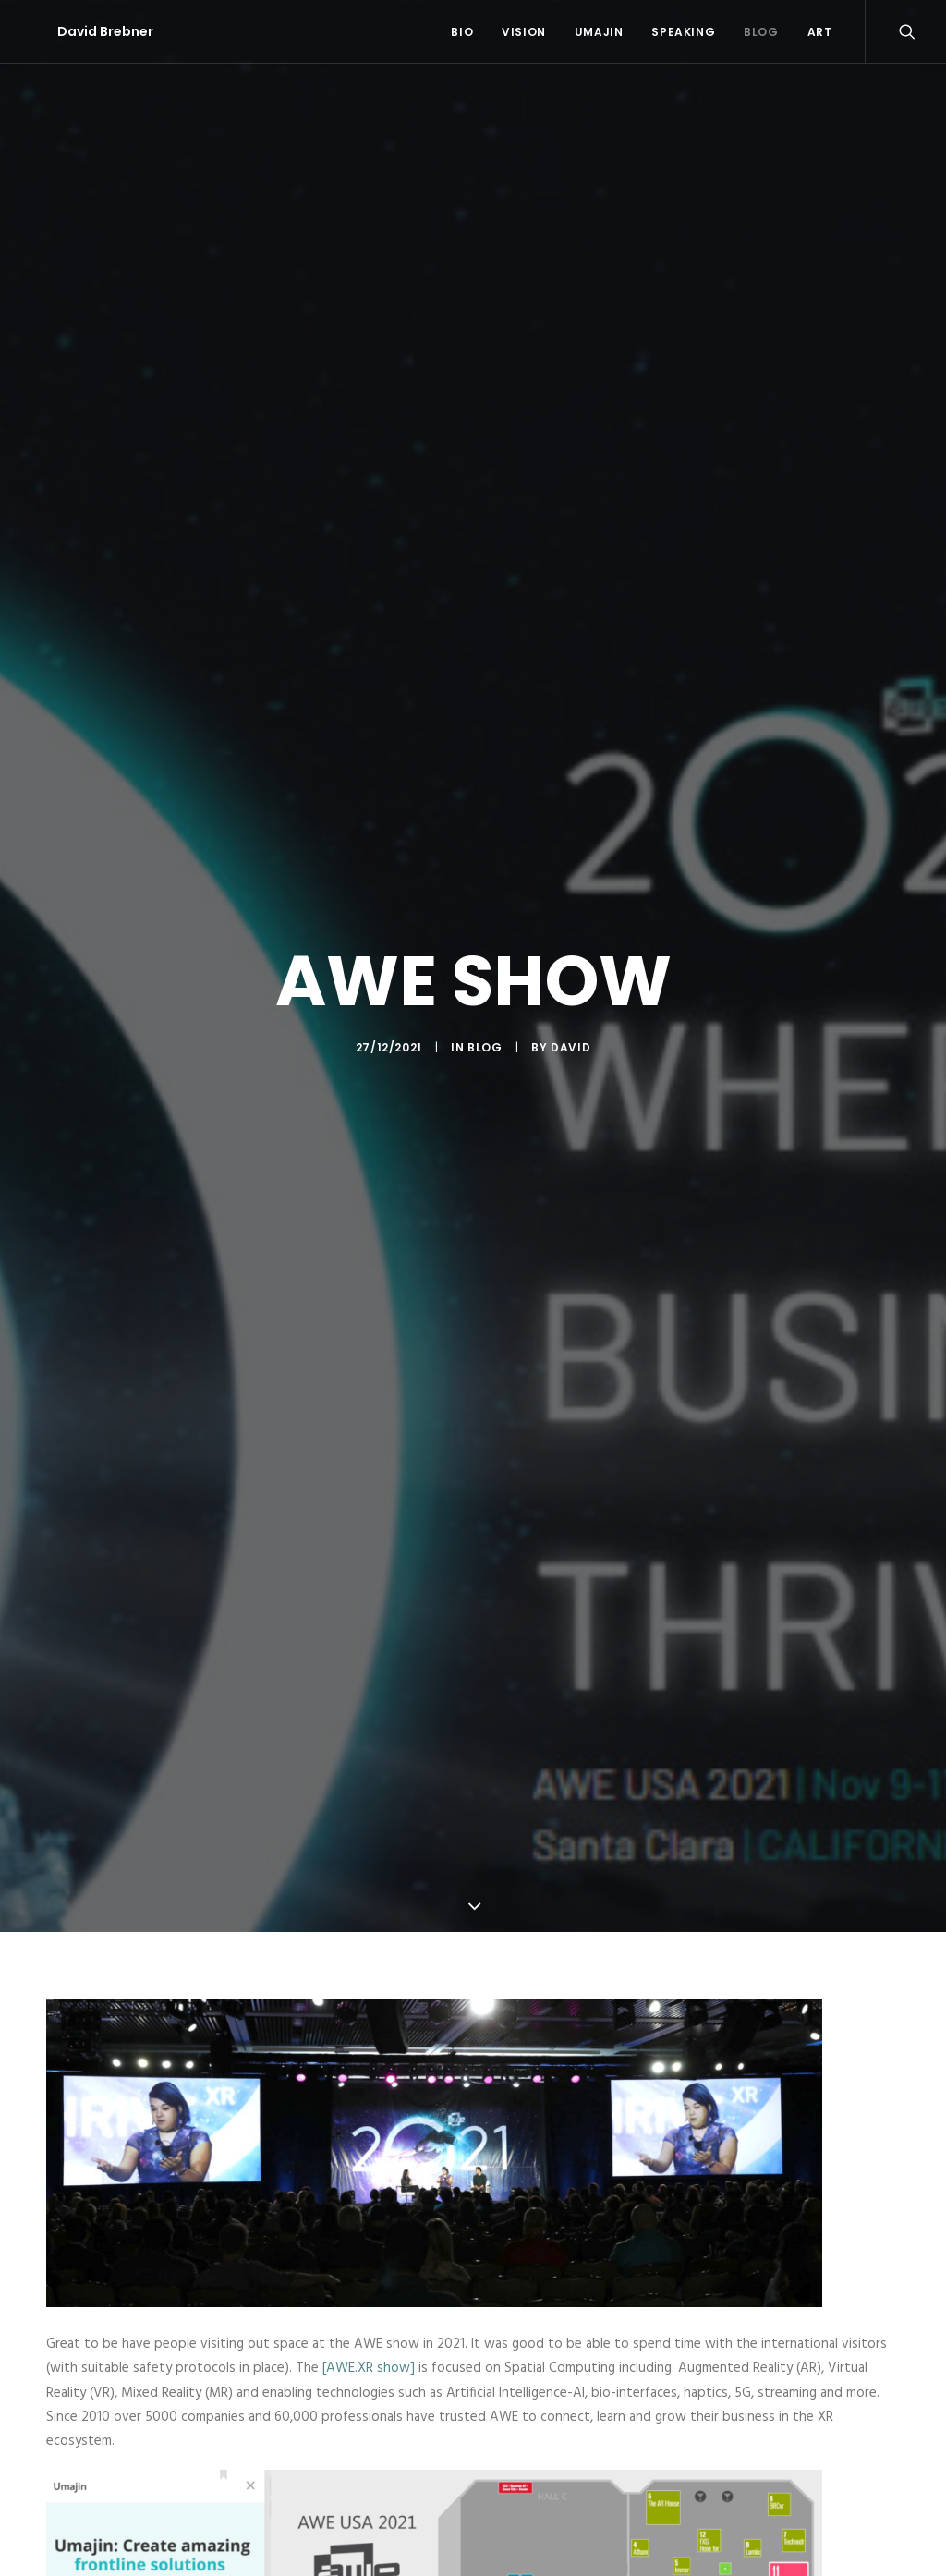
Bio (462, 32)
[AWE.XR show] (368, 2329)
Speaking (683, 32)
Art (819, 32)
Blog (761, 32)
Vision (524, 32)
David (570, 1028)
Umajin (599, 32)
